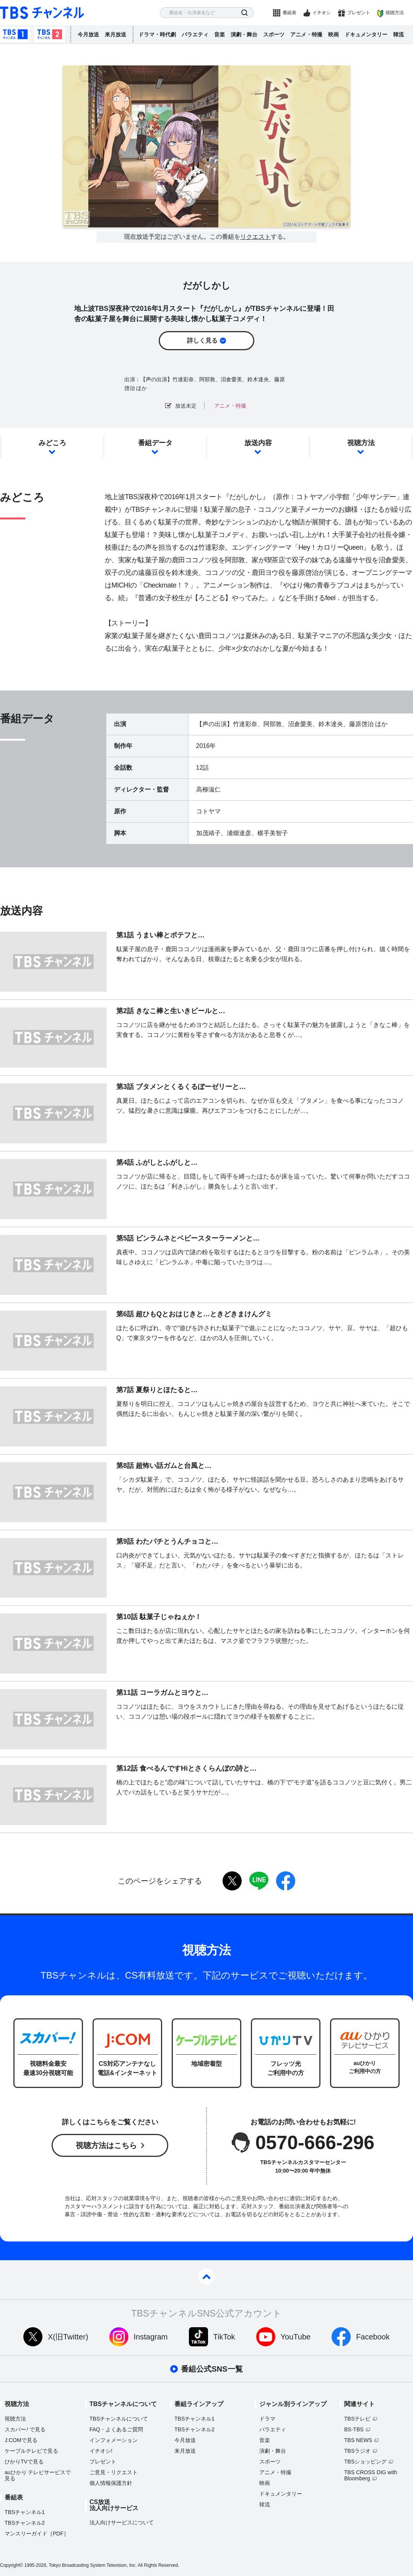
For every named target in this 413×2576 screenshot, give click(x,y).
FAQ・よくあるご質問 (116, 2429)
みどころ (52, 443)
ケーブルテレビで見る (31, 2451)
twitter (232, 1880)
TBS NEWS (358, 2440)
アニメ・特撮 (306, 34)
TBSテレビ (357, 2419)
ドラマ (267, 2419)
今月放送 (88, 34)
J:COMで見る (21, 2440)
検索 (244, 13)
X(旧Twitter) (68, 2337)
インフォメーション (113, 2440)
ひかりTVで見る (24, 2461)
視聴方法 (394, 12)
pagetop (206, 2277)
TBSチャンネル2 (49, 34)
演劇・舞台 (244, 34)
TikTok (224, 2337)
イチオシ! (100, 2451)
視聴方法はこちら (106, 2145)
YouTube (296, 2337)
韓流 (398, 34)
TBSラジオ (357, 2451)
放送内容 (258, 443)
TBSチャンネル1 (15, 34)
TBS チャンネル (42, 13)
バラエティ (195, 34)
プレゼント (358, 12)
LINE (258, 1880)
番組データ (155, 443)
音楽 (219, 34)
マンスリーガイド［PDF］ (37, 2533)
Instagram (151, 2337)
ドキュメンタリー (366, 34)
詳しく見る (202, 340)
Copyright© (11, 2565)
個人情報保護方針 (110, 2483)
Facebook (373, 2337)
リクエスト (255, 237)
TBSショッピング (365, 2461)
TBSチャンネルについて (118, 2419)
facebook (285, 1880)
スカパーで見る (25, 2429)
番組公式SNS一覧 (211, 2369)
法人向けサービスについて (121, 2522)
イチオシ (321, 12)
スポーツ (274, 34)
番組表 (289, 12)
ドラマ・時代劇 (157, 34)
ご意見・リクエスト (113, 2472)
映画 (333, 34)
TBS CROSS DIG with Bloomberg (370, 2475)
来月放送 (115, 34)
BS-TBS (354, 2429)
